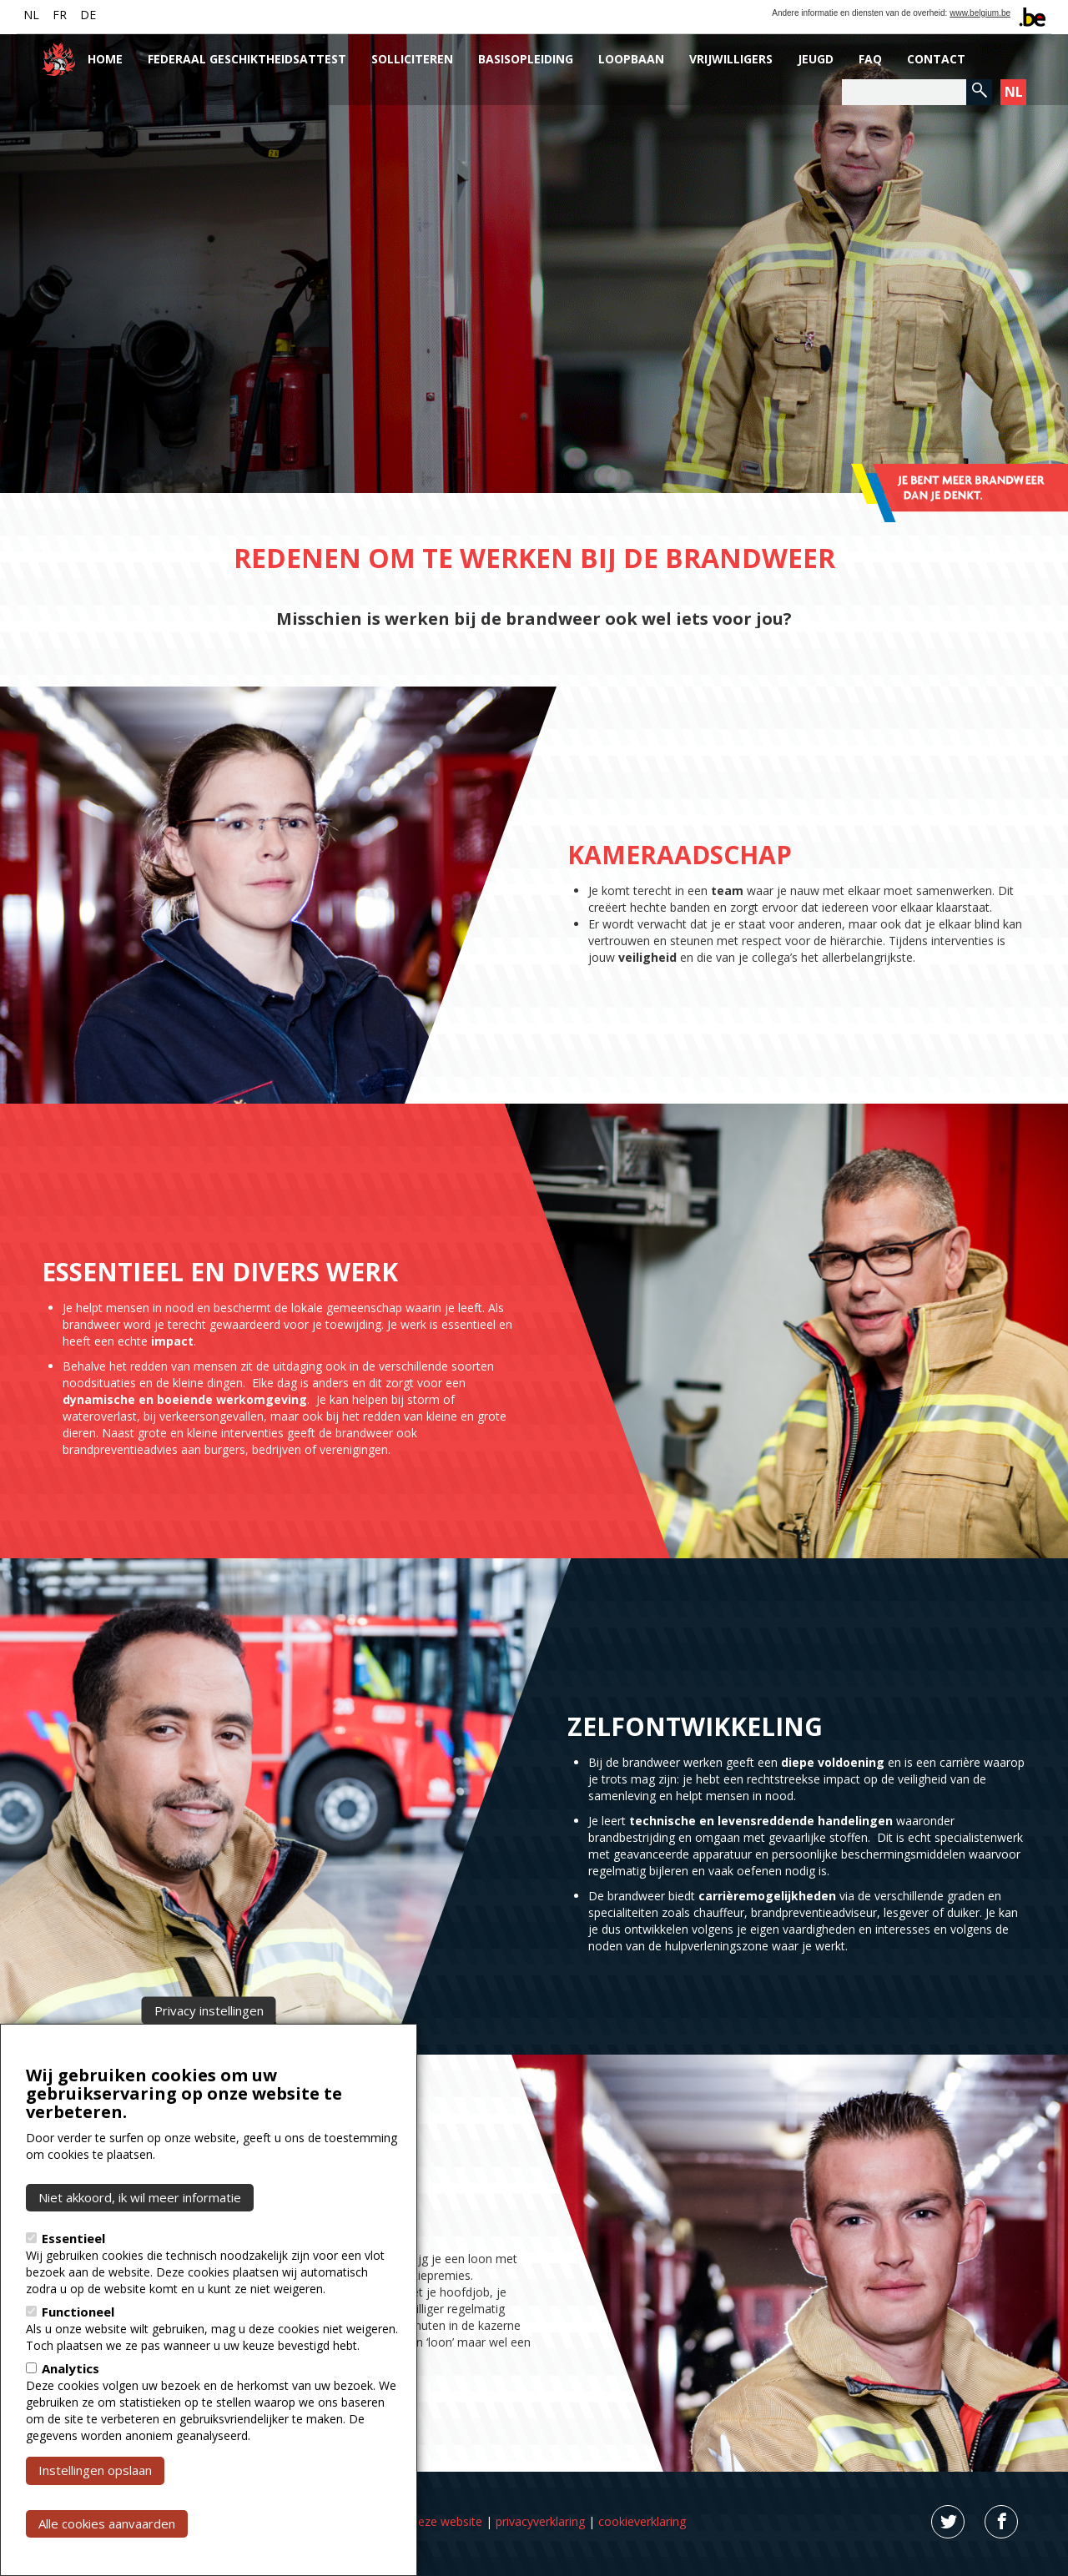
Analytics (70, 2368)
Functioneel (78, 2311)
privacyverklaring (540, 2521)
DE (88, 15)
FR (60, 15)
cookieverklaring (642, 2521)
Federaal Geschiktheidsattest (247, 59)
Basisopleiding (525, 59)
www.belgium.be (980, 13)
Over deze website (432, 2521)
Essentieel (73, 2238)
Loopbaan (631, 59)
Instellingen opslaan (95, 2470)
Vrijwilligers (731, 59)
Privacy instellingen (209, 2009)
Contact (936, 59)
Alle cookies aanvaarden (106, 2523)
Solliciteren (412, 59)
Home (105, 59)
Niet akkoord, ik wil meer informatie (139, 2197)
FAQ (870, 59)
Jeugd (816, 59)
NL (31, 15)
